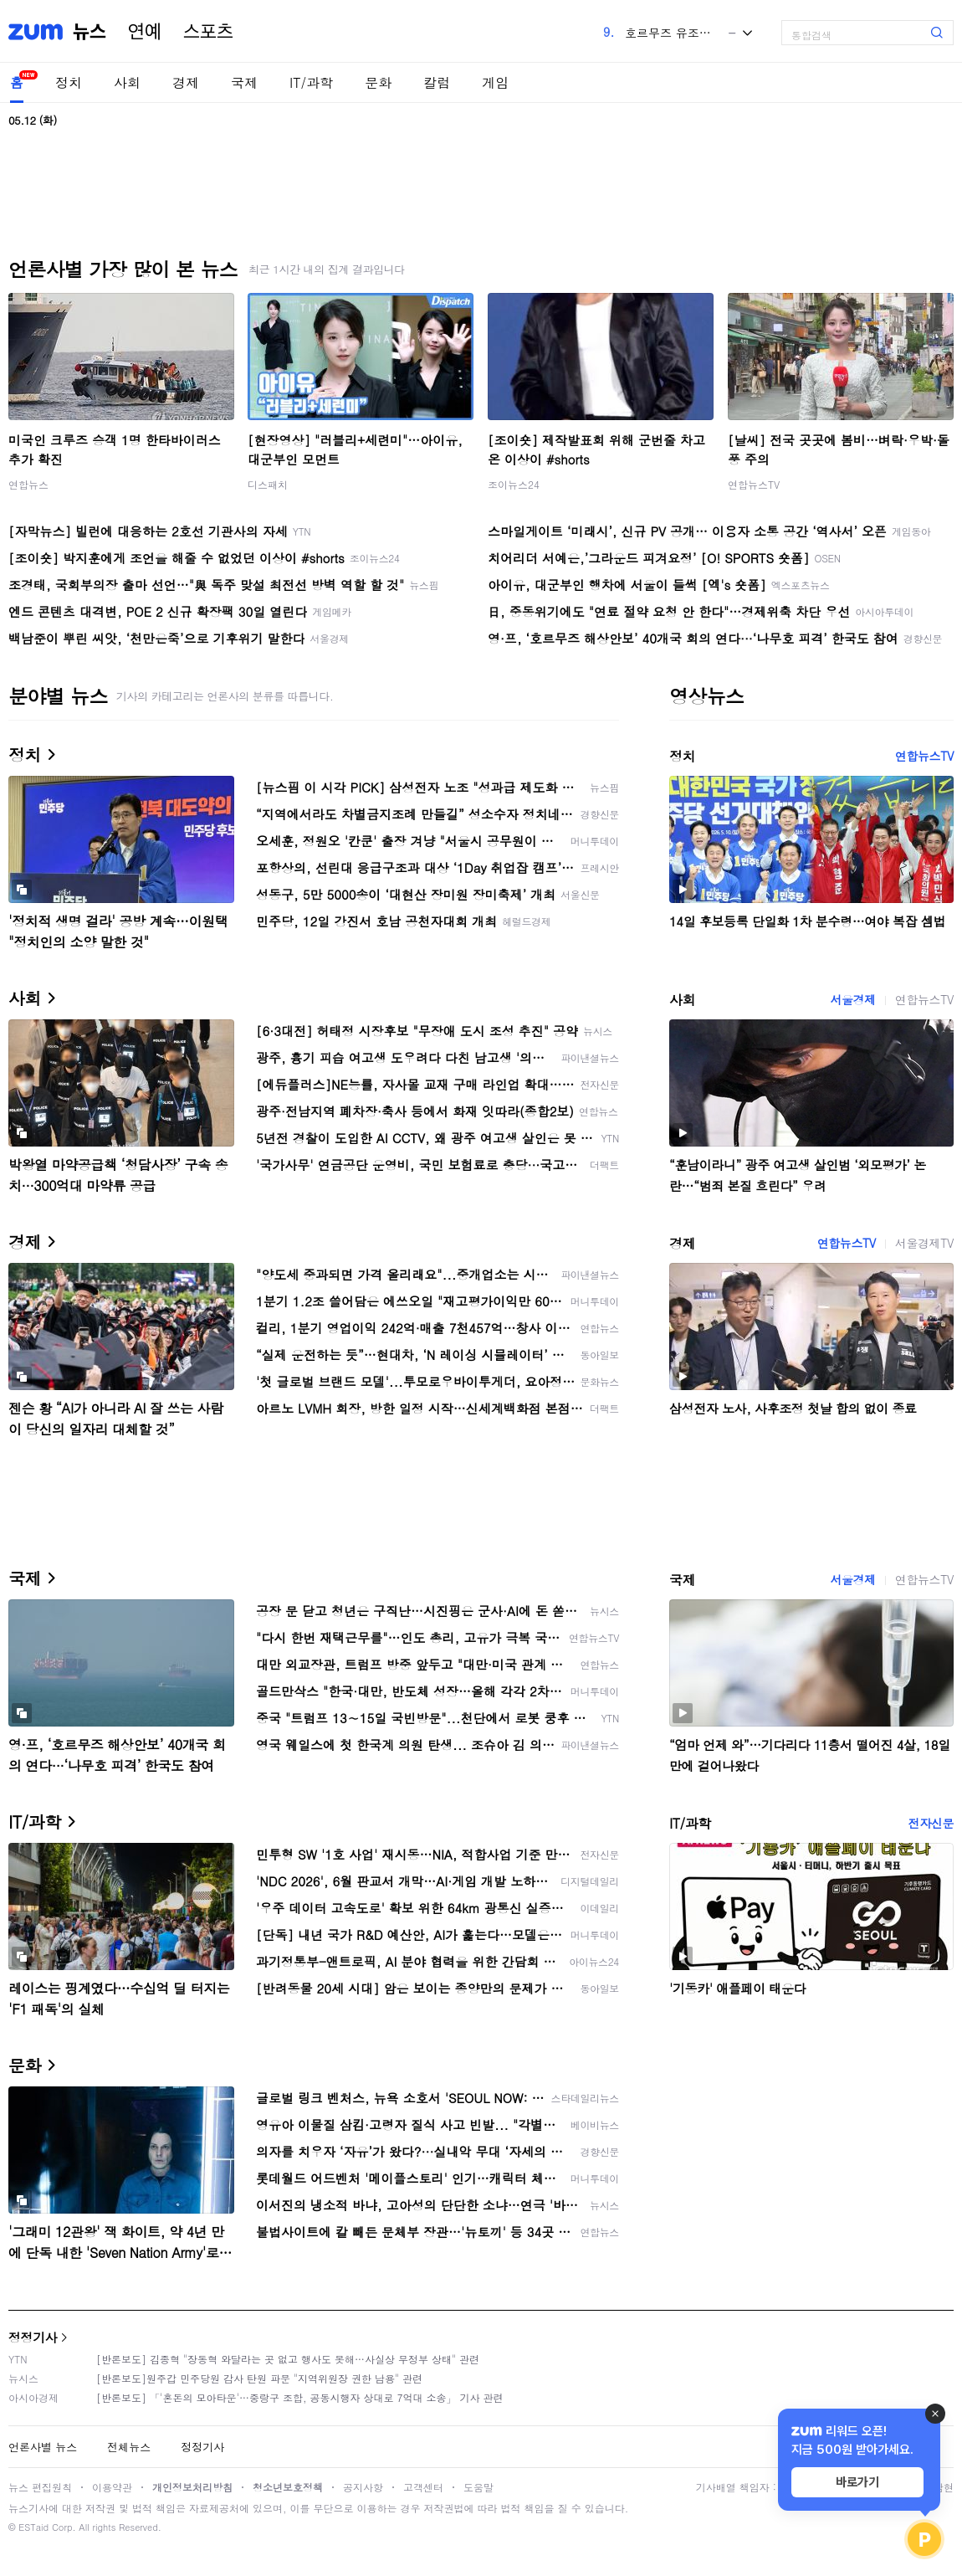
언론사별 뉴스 (42, 2447)
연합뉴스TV (754, 484)
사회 (127, 82)
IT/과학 (311, 82)
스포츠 (208, 32)
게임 (495, 82)
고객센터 (423, 2487)
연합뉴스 (28, 484)
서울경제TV (924, 1242)
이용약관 (112, 2487)
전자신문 (931, 1822)
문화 (378, 82)
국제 (244, 82)
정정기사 (32, 2337)
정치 (68, 82)
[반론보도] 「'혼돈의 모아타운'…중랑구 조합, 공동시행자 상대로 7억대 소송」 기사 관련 (300, 2397)
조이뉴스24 (514, 484)
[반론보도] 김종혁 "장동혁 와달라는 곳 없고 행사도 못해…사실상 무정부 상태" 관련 (287, 2359)
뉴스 (89, 32)
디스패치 (268, 484)
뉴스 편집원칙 (40, 2487)
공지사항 (363, 2487)
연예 (144, 32)
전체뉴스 (129, 2447)
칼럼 (436, 82)
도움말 (478, 2487)
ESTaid (33, 2527)
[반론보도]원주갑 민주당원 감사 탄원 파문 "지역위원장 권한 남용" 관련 (259, 2378)
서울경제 (852, 999)
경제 (185, 82)
